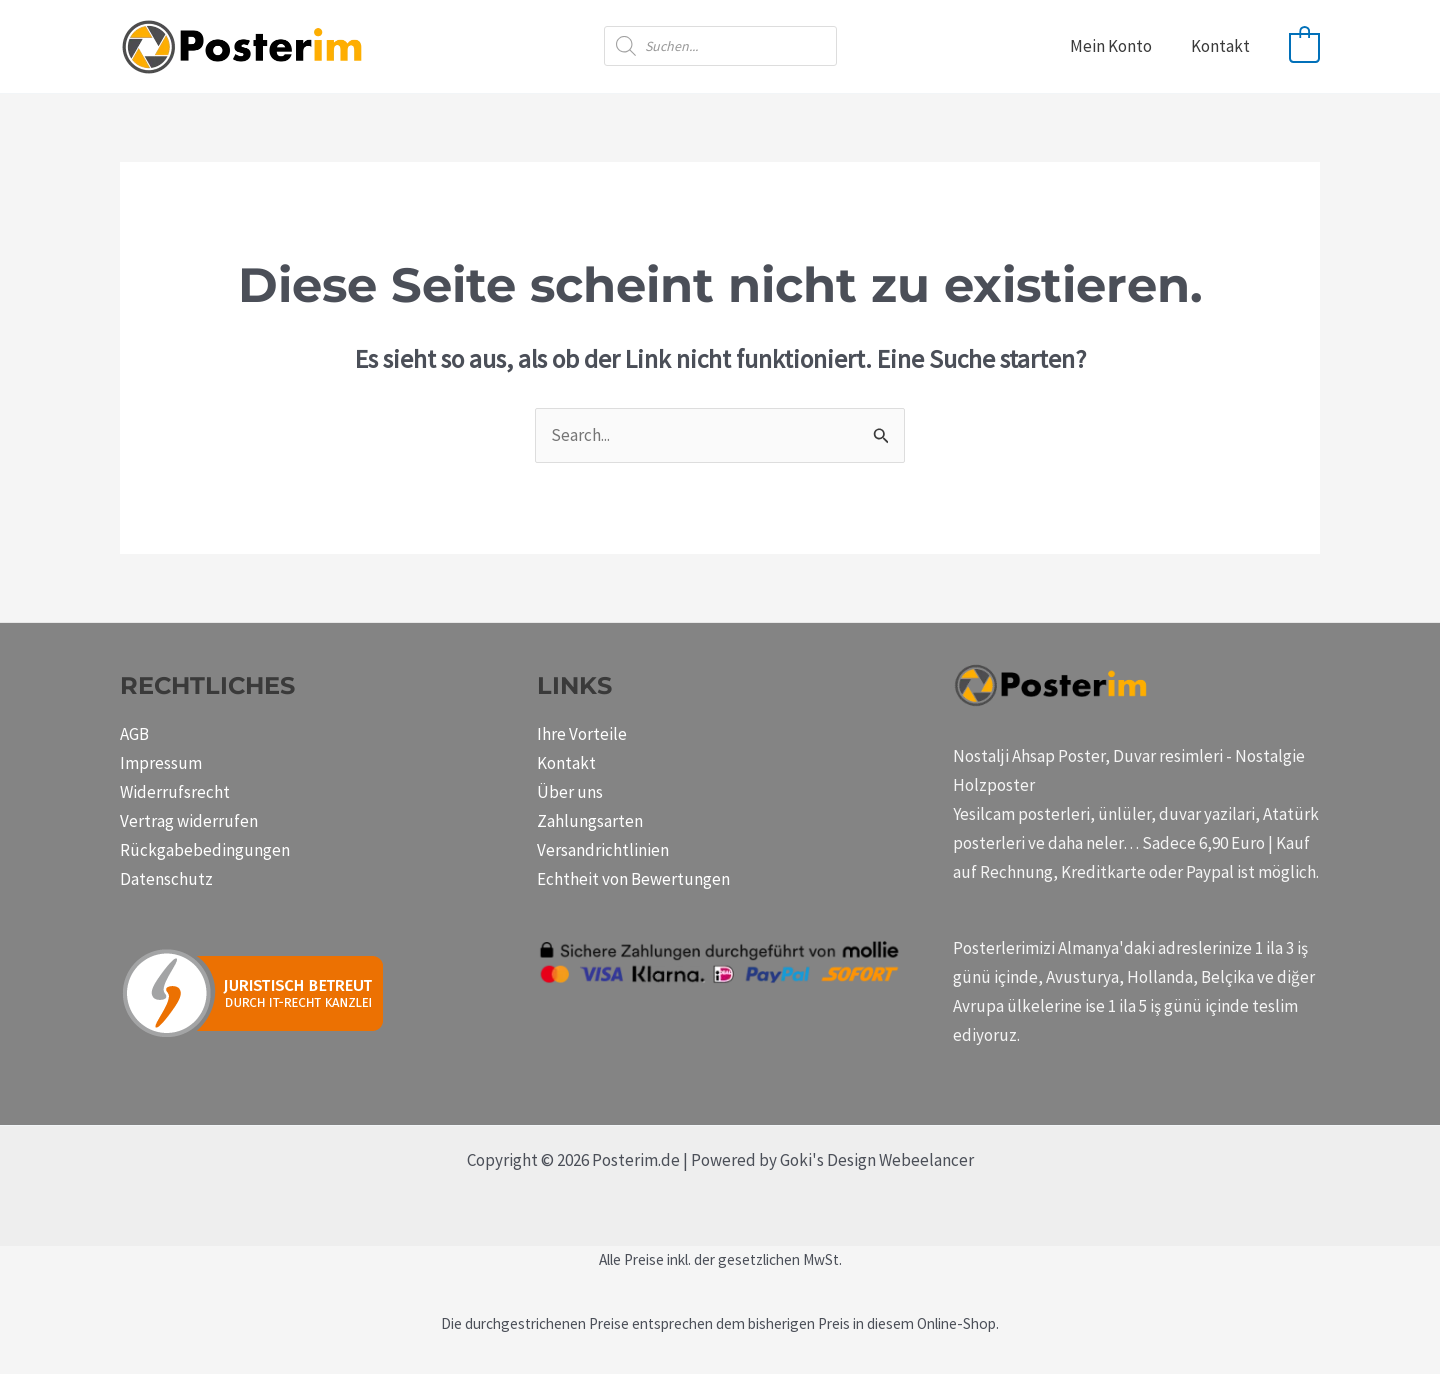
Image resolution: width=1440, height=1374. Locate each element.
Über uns (570, 792)
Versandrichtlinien (603, 850)
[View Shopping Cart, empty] (1304, 46)
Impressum (161, 763)
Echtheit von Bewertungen (633, 879)
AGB (134, 734)
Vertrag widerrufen (189, 821)
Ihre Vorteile (582, 734)
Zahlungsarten (590, 821)
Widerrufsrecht (175, 792)
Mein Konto (1118, 46)
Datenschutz (166, 879)
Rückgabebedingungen (205, 850)
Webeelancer (926, 1160)
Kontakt (1222, 46)
